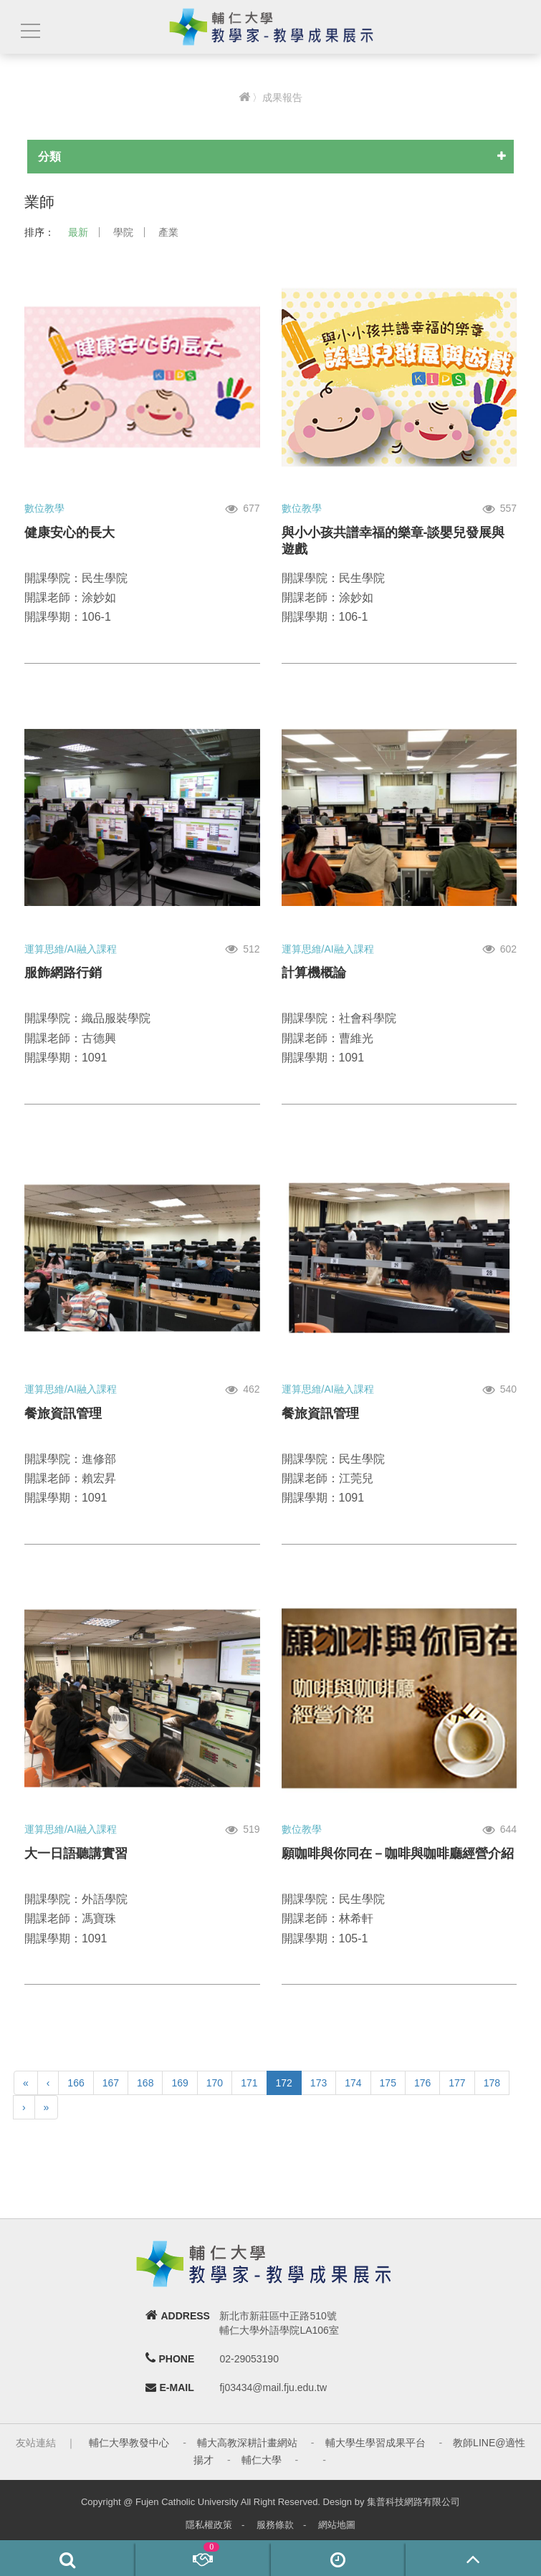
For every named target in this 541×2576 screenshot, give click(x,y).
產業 (168, 232)
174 (353, 2083)
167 (110, 2083)
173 (318, 2083)
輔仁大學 (261, 2460)
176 (422, 2083)
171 (249, 2083)
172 (284, 2083)
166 (75, 2083)
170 (214, 2083)
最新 (78, 232)
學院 (123, 232)
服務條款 (275, 2524)
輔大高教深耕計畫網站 (247, 2442)
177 (457, 2083)
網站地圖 (336, 2524)
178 (492, 2083)
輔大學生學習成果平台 (375, 2442)
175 (388, 2083)
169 (179, 2083)
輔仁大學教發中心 (129, 2442)
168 (145, 2083)
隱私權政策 (209, 2524)
